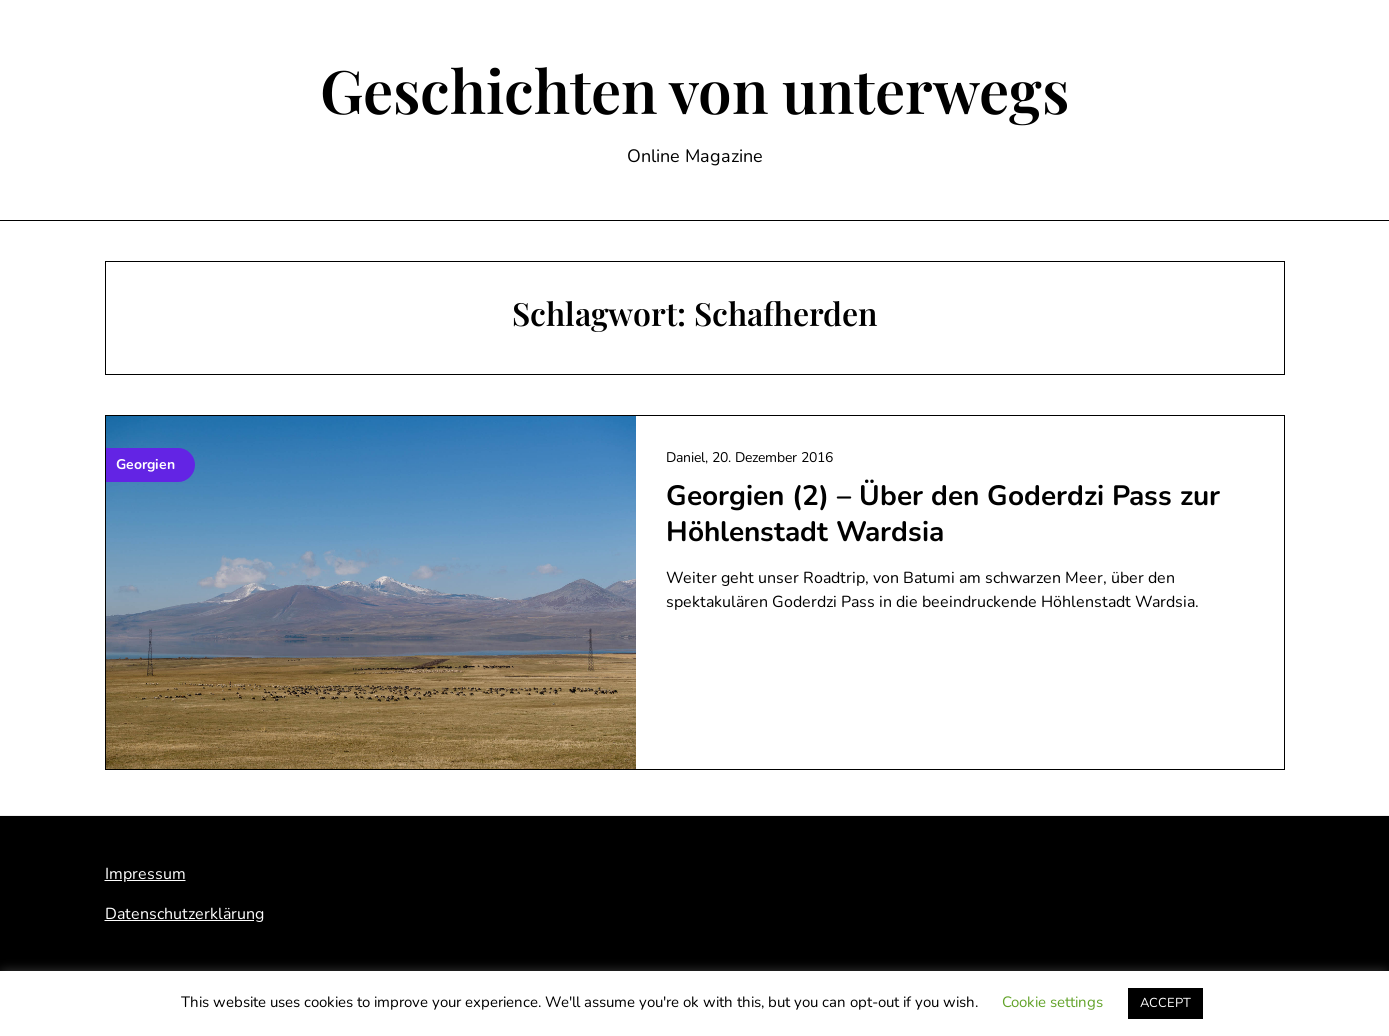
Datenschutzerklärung (184, 914)
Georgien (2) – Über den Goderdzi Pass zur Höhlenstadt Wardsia (943, 514)
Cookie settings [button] (1052, 1002)
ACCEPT (1165, 1003)
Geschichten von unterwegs (694, 89)
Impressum (145, 874)
